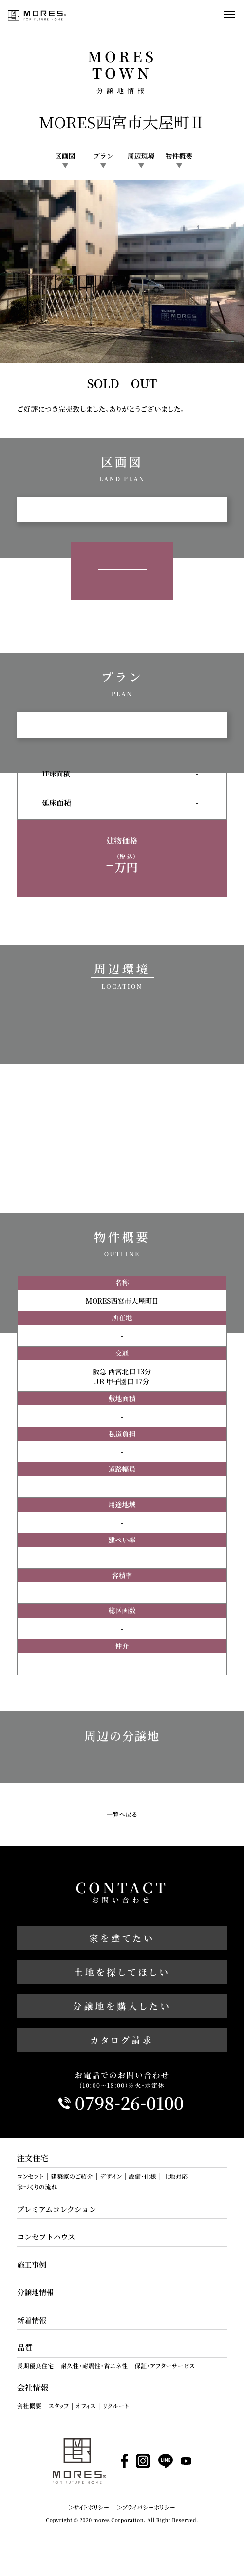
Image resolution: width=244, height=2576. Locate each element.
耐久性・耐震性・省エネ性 (94, 2366)
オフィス (86, 2406)
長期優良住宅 (35, 2366)
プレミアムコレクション (56, 2209)
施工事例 (31, 2264)
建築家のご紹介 (72, 2176)
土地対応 (175, 2176)
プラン (103, 156)
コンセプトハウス (46, 2237)
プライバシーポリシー (148, 2507)
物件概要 (179, 156)
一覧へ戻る (122, 1814)
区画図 (65, 156)
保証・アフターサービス (164, 2366)
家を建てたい (121, 1937)
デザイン (111, 2176)
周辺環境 (141, 156)
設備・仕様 (142, 2176)
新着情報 (31, 2320)
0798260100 (129, 2102)
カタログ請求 (121, 2040)
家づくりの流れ (37, 2187)
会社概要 (29, 2406)
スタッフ (58, 2406)
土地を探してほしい (122, 1971)
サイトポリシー (91, 2507)
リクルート (116, 2406)
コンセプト (30, 2176)
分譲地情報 (35, 2292)
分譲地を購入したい (122, 2006)
